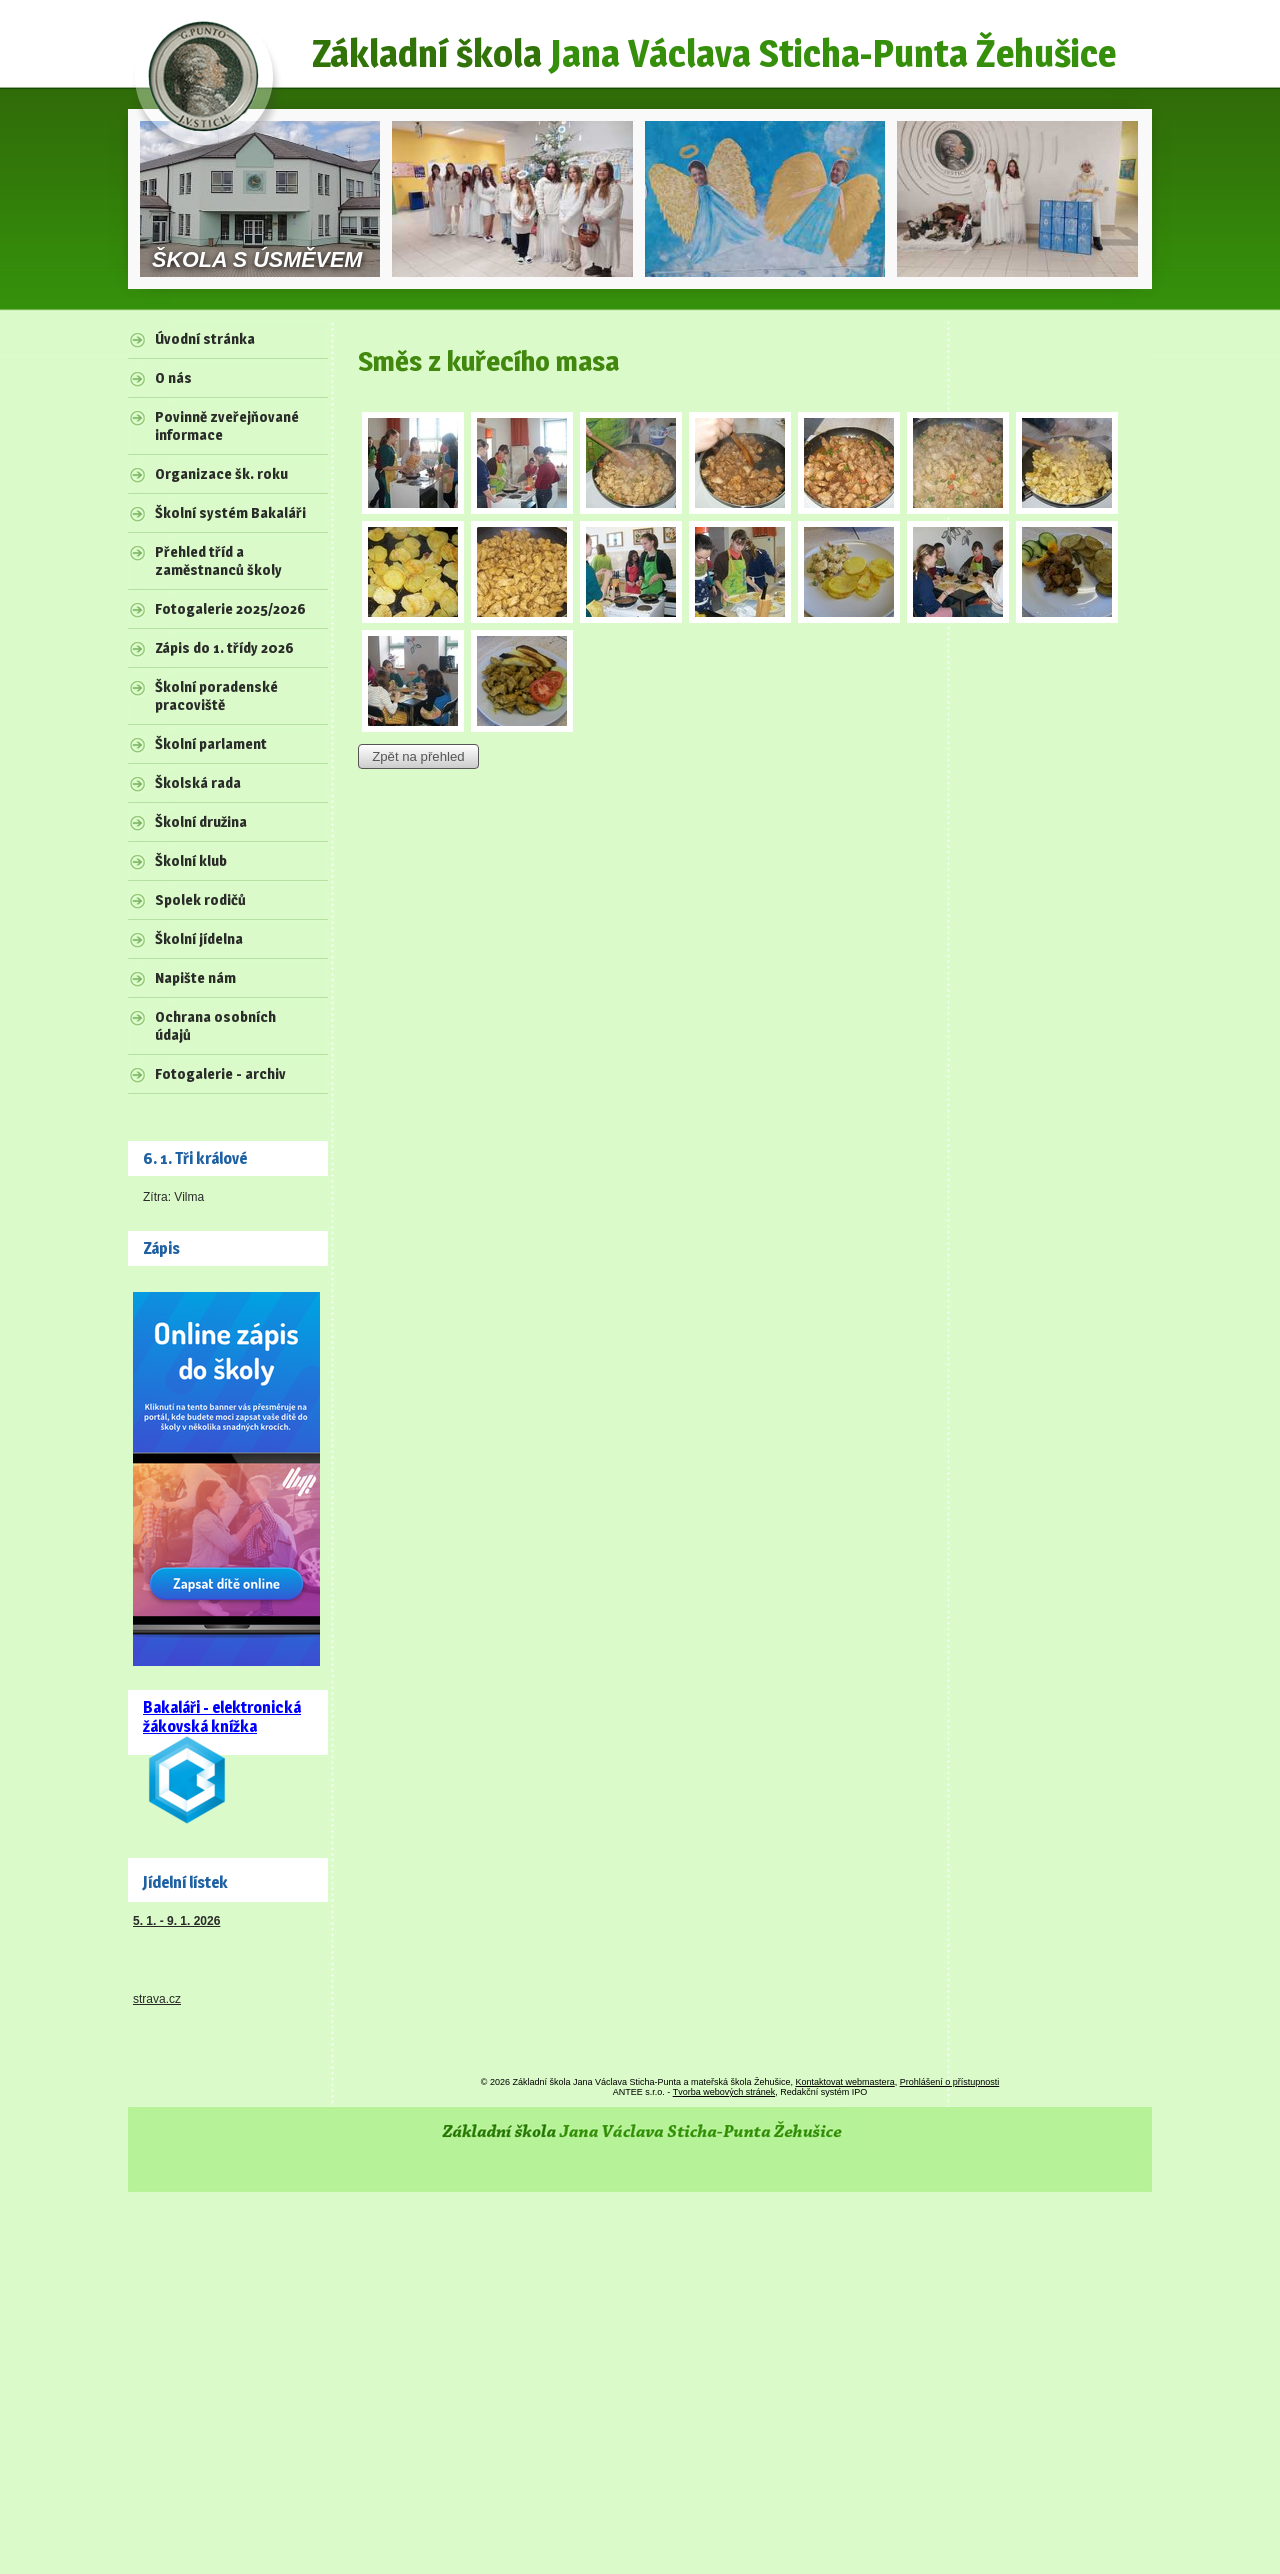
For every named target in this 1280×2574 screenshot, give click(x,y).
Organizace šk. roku (221, 474)
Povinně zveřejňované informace (227, 426)
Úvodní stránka (205, 339)
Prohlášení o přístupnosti (950, 2082)
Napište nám (195, 978)
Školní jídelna (199, 939)
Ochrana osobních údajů (215, 1026)
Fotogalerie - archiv (220, 1074)
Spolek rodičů (200, 900)
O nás (173, 378)
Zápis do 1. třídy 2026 (224, 648)
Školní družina (201, 822)
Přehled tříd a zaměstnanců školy (218, 561)
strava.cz (157, 1999)
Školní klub (191, 861)
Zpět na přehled (418, 756)
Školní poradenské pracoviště (216, 696)
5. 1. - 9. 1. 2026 (176, 1921)
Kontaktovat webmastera (845, 2082)
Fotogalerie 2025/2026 (230, 609)
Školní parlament (211, 744)
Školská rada (198, 783)
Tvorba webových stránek (724, 2092)
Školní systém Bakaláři (230, 513)
